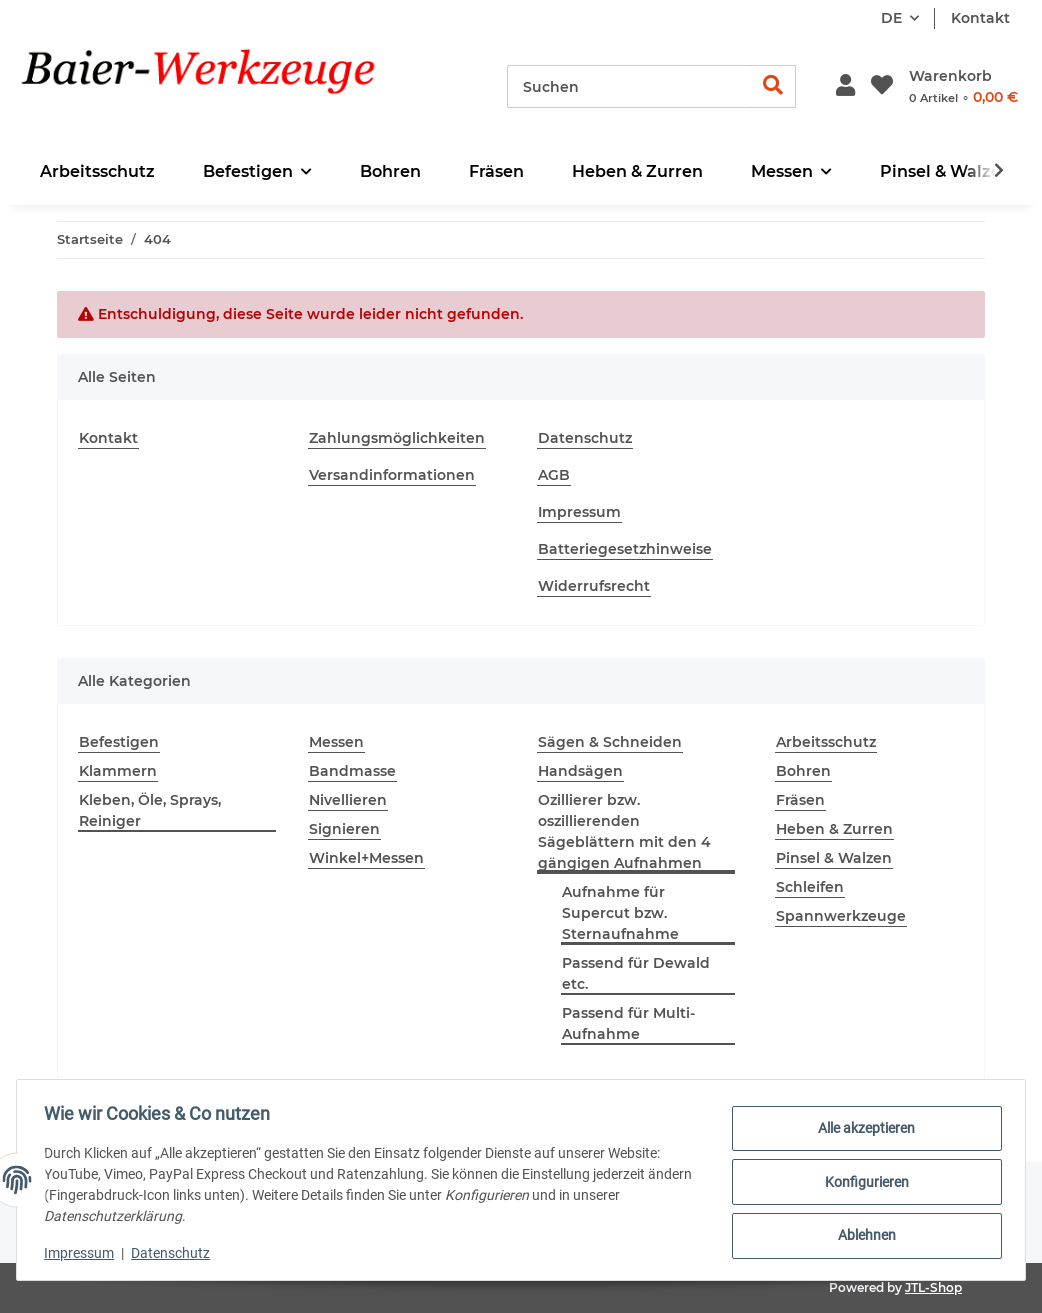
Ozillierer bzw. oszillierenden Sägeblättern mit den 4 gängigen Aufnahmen (624, 831)
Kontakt (980, 18)
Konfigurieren (862, 1182)
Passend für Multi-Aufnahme (628, 1023)
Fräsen (800, 800)
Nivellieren (348, 800)
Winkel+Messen (366, 858)
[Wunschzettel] (882, 86)
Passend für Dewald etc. (636, 973)
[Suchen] (629, 86)
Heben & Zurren (834, 829)
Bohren (803, 771)
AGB (554, 475)
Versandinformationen (392, 475)
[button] (845, 86)
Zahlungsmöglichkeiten (397, 438)
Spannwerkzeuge (841, 916)
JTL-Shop (933, 1287)
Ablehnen (862, 1234)
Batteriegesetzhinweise (625, 549)
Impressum (579, 512)
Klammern (118, 771)
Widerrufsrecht (594, 586)
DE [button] (891, 18)
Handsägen (580, 771)
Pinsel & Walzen (834, 858)
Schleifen (810, 887)
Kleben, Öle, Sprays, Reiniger (150, 810)
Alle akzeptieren (862, 1130)
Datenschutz (585, 438)
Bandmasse (352, 771)
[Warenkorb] (963, 87)
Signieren (344, 829)
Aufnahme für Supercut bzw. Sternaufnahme (620, 913)
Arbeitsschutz (826, 742)
